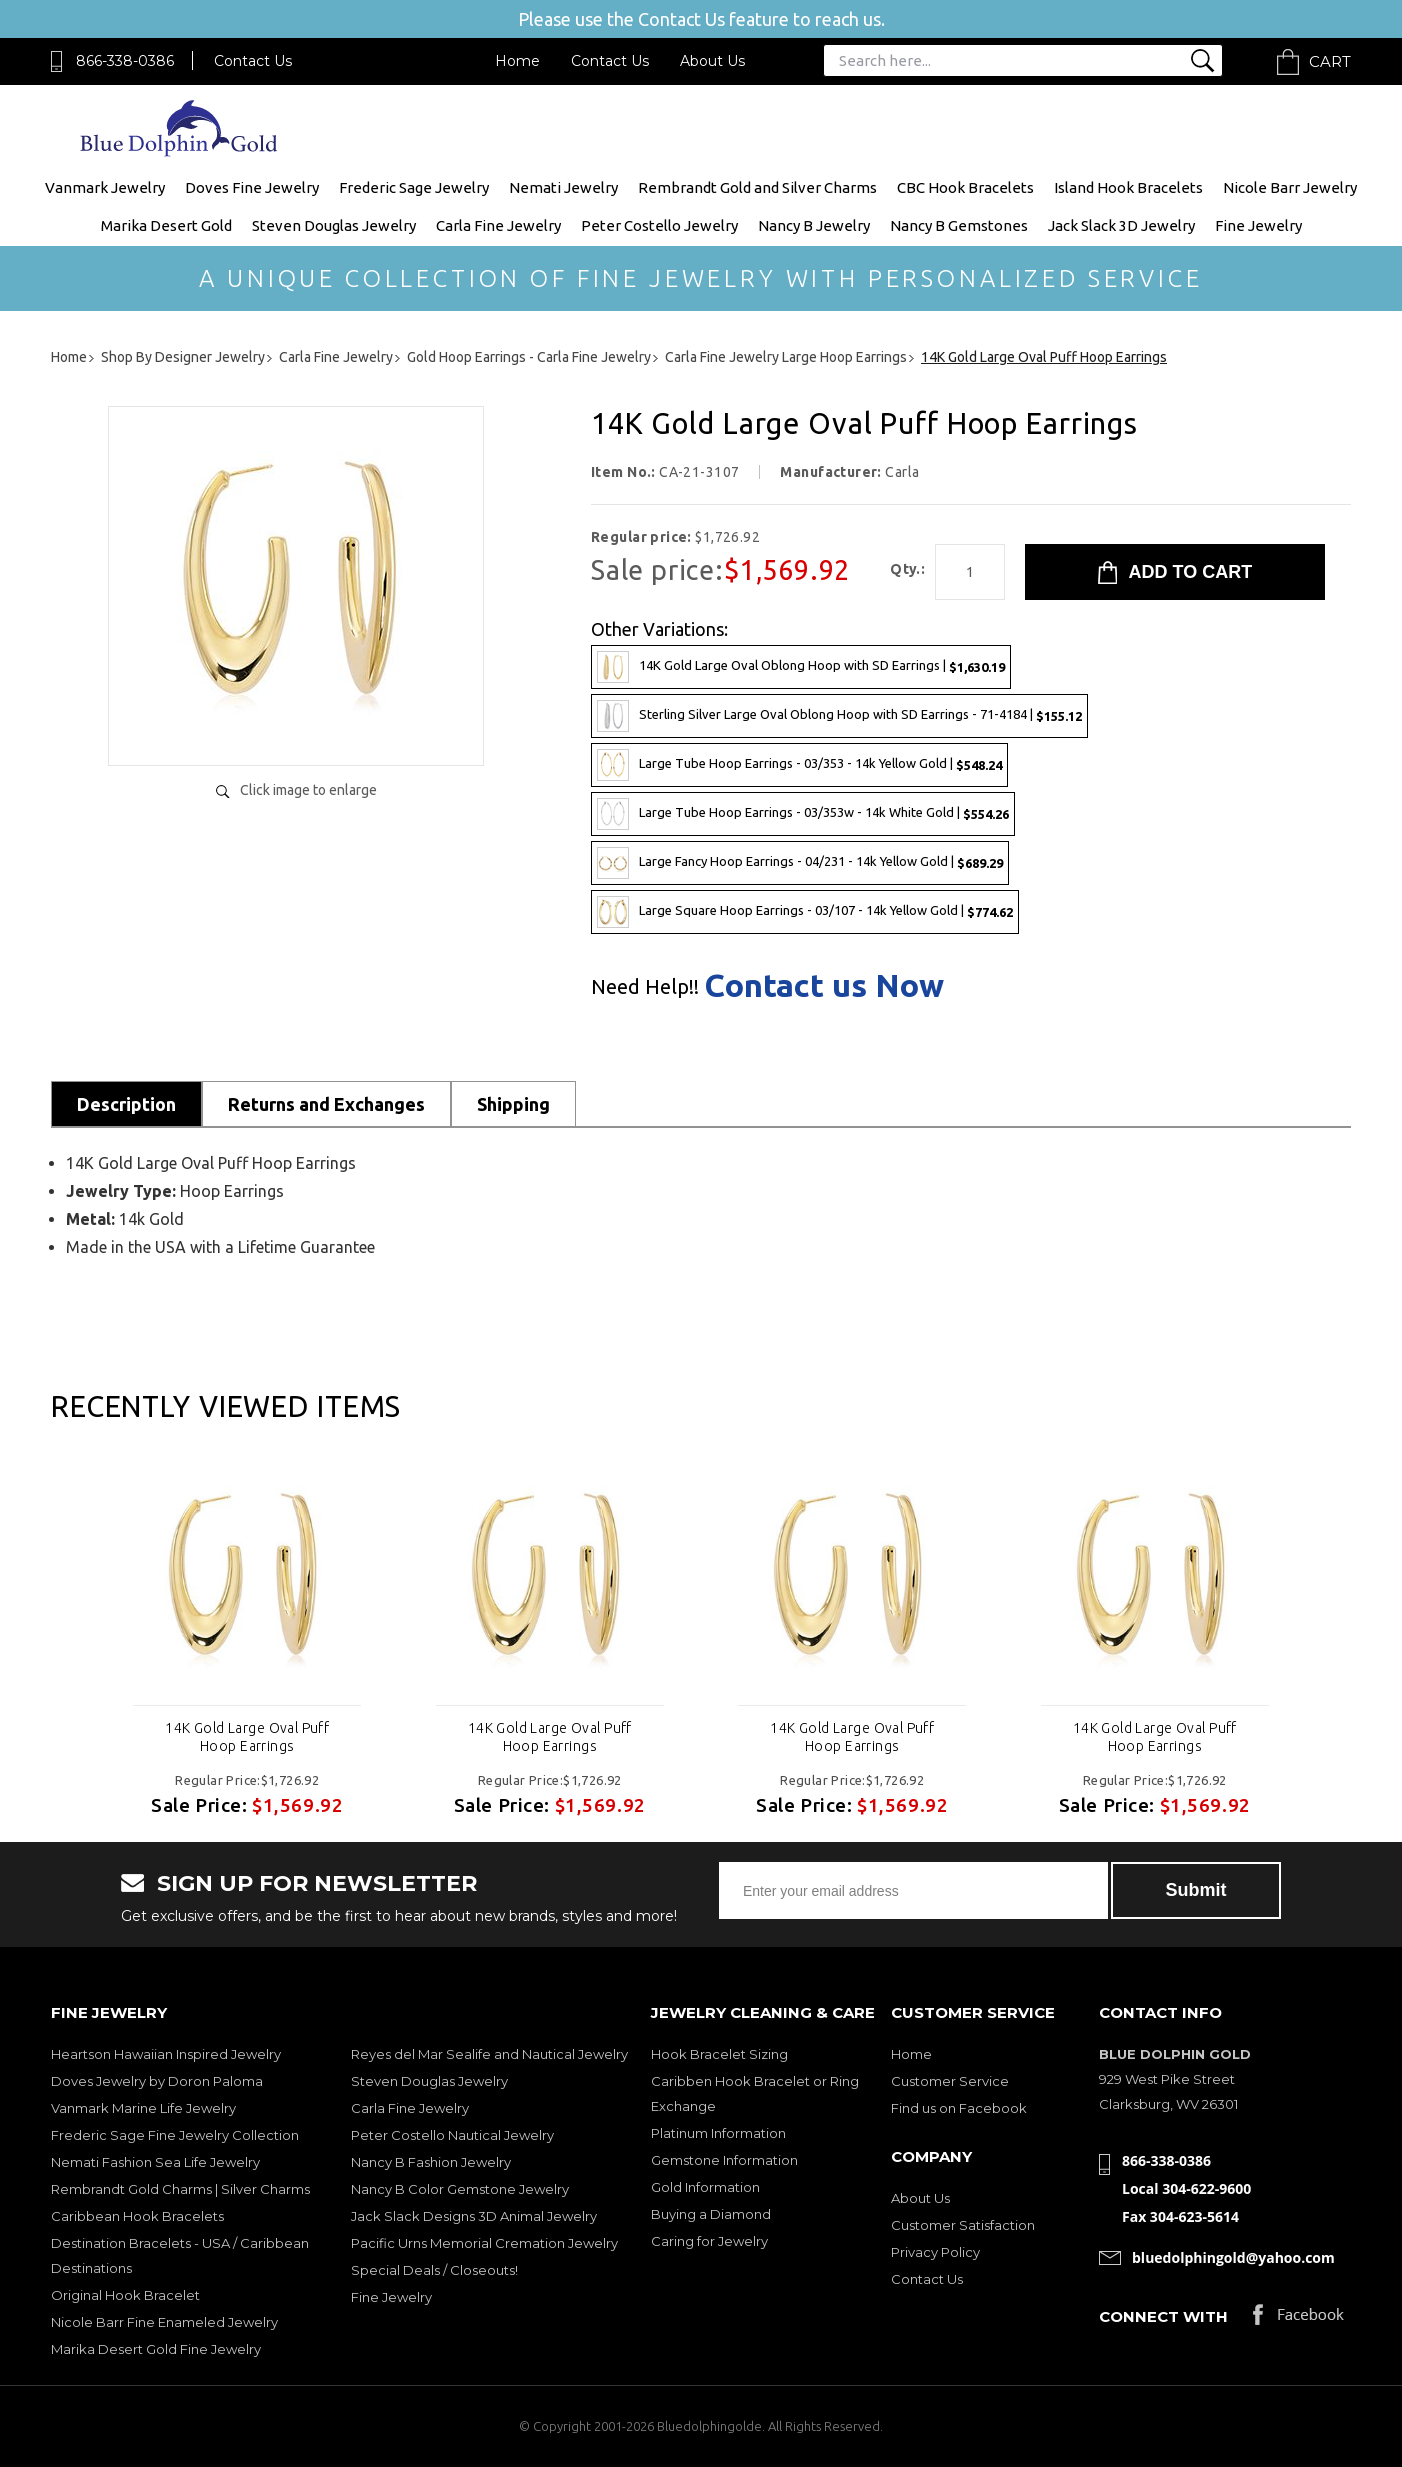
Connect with (1163, 2316)
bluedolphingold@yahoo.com (1233, 2257)
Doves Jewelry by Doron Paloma (157, 2081)
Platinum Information (718, 2133)
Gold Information (705, 2187)
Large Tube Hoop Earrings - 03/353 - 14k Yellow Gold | (799, 765)
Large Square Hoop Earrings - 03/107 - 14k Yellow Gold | (805, 912)
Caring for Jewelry (709, 2241)
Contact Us (253, 61)
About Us (712, 61)
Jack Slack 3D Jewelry (1121, 225)
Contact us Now (824, 985)
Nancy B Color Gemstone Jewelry (460, 2189)
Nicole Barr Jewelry (1290, 187)
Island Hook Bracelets (1128, 187)
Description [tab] (126, 1104)
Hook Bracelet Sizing (719, 2054)
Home (517, 61)
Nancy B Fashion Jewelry (431, 2162)
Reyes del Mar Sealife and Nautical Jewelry (489, 2054)
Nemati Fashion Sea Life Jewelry (155, 2162)
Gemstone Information (724, 2160)
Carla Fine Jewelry (498, 225)
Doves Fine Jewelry (252, 187)
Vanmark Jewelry (105, 187)
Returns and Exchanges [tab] (326, 1104)
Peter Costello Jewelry (659, 225)
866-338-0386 (125, 61)
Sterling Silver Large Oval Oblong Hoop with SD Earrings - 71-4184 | (839, 716)
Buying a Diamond (711, 2214)
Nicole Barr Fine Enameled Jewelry (164, 2322)
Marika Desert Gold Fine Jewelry (156, 2349)
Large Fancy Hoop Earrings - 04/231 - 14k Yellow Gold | (800, 863)
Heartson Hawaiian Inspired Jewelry (166, 2054)
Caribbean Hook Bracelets (137, 2216)
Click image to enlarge (308, 790)
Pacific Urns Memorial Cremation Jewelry (484, 2243)
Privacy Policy (935, 2252)
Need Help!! (645, 987)
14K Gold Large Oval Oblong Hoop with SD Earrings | (801, 667)
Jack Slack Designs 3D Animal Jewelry (474, 2216)
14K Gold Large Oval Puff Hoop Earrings (247, 1737)
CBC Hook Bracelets (965, 187)
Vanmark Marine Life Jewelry (143, 2108)
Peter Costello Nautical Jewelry (452, 2135)
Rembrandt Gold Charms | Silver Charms (180, 2189)
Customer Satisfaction (963, 2225)
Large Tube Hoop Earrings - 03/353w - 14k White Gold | (803, 814)
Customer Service (950, 2081)
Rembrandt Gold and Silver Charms (757, 187)
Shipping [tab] (513, 1104)
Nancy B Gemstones (959, 225)
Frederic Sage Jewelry (414, 187)
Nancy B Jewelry (814, 225)
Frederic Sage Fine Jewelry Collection (175, 2135)
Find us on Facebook (959, 2108)
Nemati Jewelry (563, 187)
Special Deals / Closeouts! (434, 2270)
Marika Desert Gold (166, 225)
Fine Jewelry (1258, 225)
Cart (1330, 61)
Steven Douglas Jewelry (334, 225)
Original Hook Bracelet (125, 2295)
